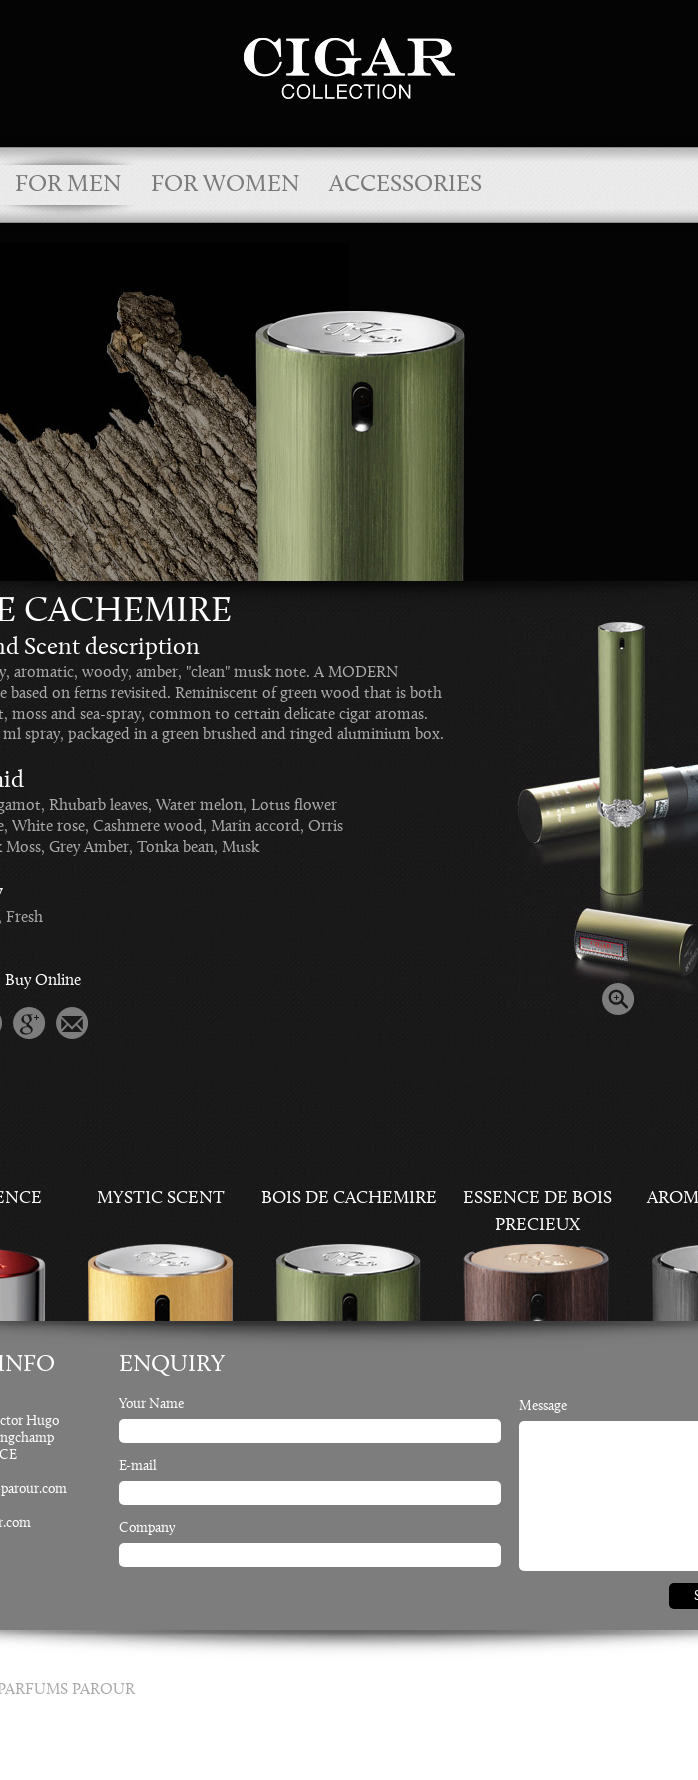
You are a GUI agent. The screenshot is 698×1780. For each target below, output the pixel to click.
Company (147, 1529)
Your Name (151, 1405)
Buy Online (43, 981)
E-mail (138, 1467)
